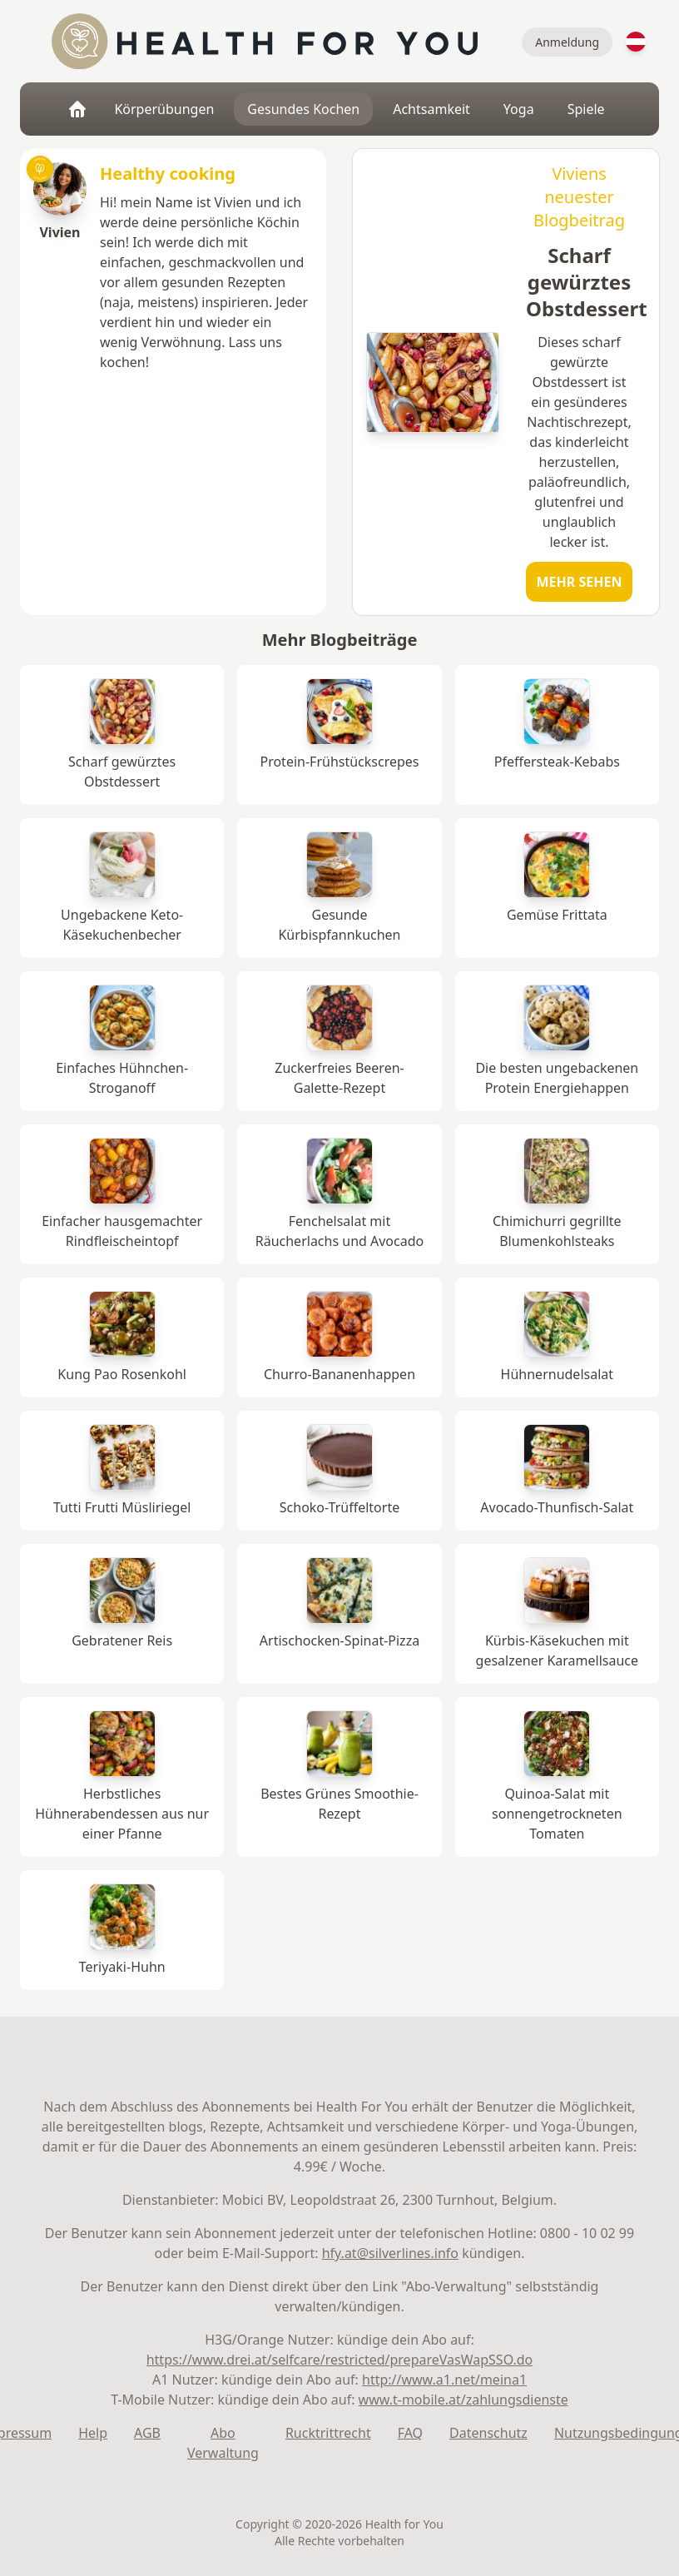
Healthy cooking (167, 173)
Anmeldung (567, 42)
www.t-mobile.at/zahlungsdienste (463, 2399)
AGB (147, 2433)
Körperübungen (164, 109)
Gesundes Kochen (303, 109)
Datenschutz (488, 2433)
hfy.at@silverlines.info (390, 2253)
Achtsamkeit (431, 109)
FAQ (410, 2433)
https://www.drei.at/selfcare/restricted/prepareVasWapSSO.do (339, 2359)
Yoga (518, 109)
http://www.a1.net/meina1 (444, 2379)
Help (92, 2433)
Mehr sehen (579, 582)
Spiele (586, 109)
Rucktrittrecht (328, 2433)
